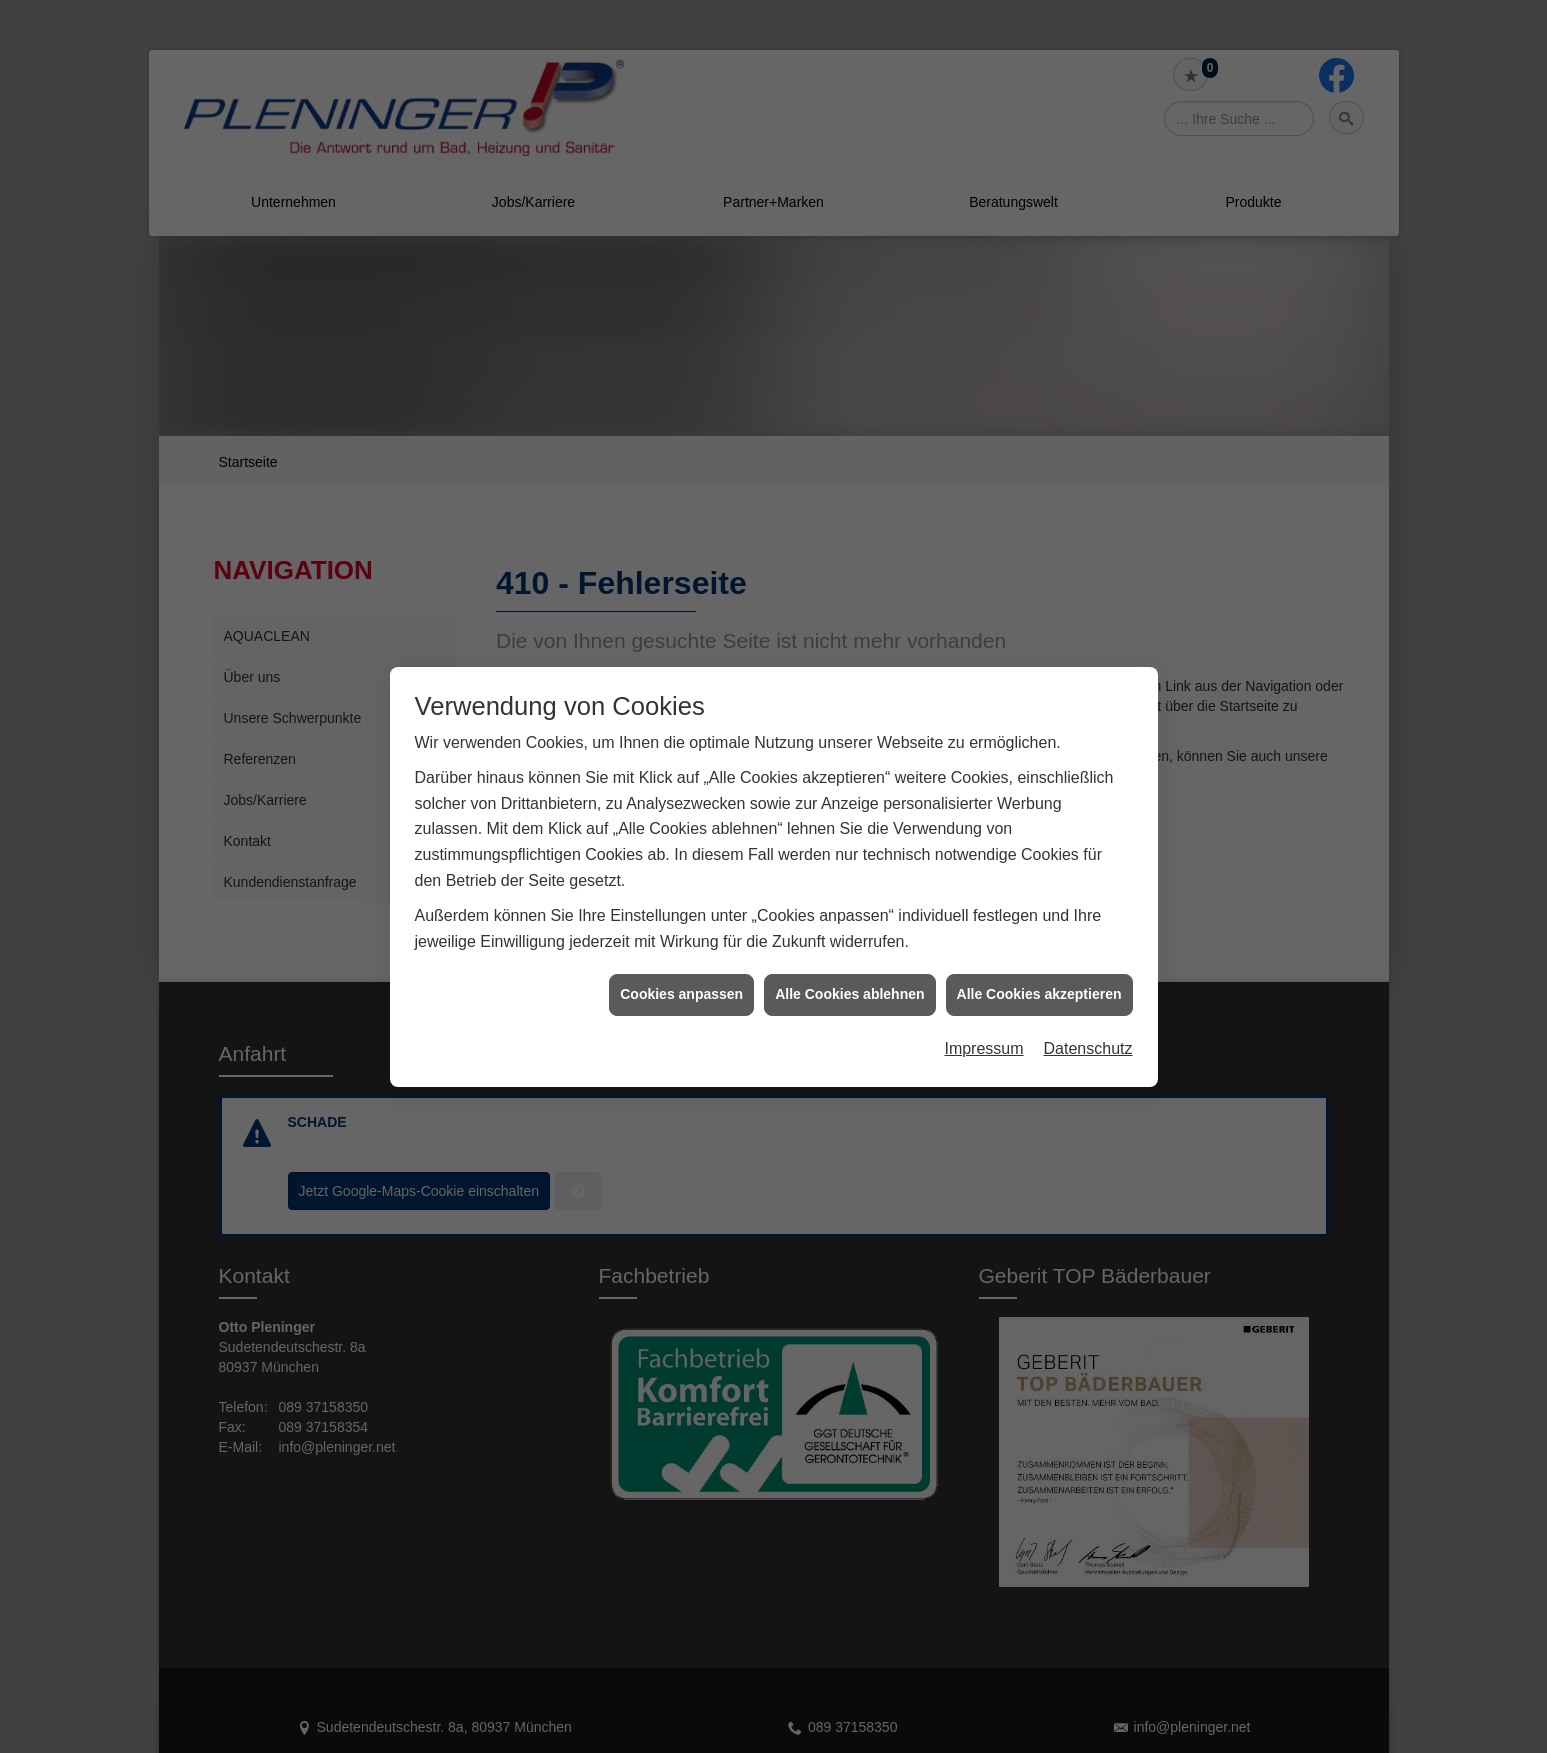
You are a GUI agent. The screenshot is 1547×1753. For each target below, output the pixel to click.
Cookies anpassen (681, 956)
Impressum (983, 1009)
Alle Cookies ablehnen (849, 956)
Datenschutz (1088, 1009)
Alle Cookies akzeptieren (1039, 956)
